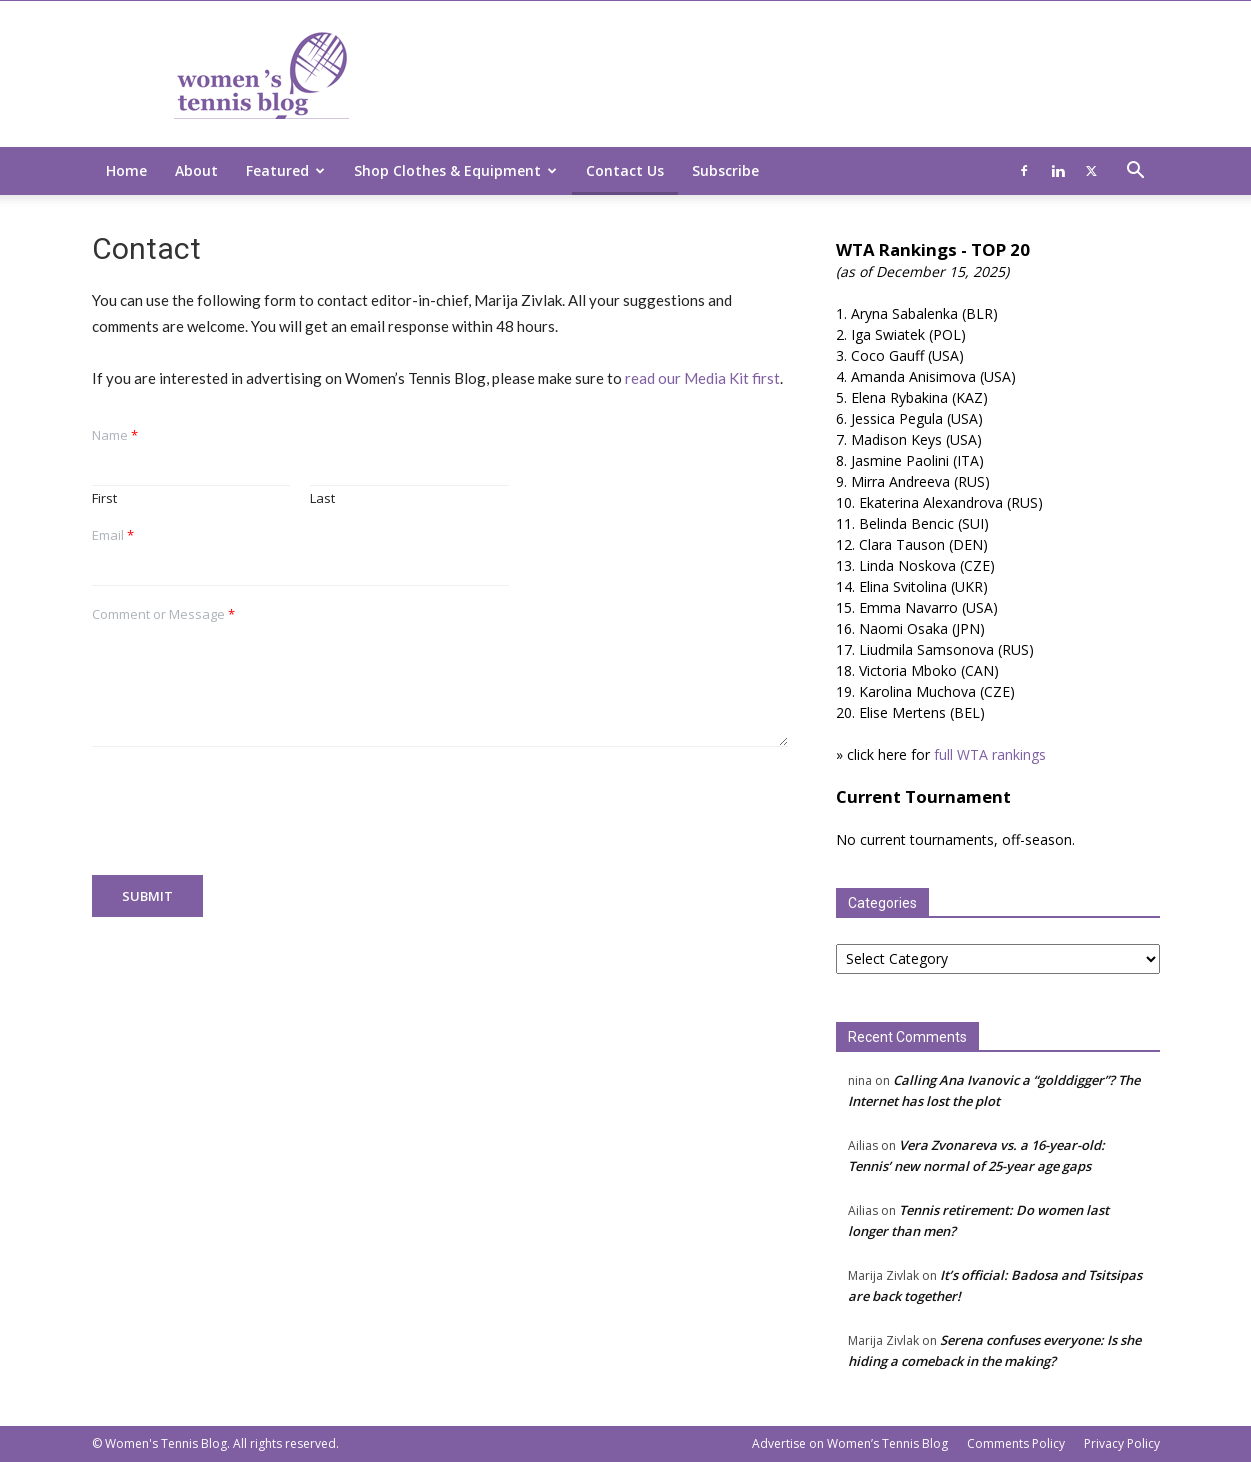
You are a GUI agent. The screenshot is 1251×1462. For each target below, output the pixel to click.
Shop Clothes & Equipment (455, 170)
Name (115, 435)
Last (322, 498)
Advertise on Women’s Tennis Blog (850, 1443)
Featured (285, 170)
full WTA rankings (990, 754)
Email (113, 535)
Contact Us (625, 170)
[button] (1136, 172)
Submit (147, 896)
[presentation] (244, 842)
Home (126, 170)
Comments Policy (1016, 1443)
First (104, 498)
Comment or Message (163, 614)
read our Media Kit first (702, 378)
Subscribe (725, 170)
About (196, 170)
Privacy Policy (1122, 1443)
